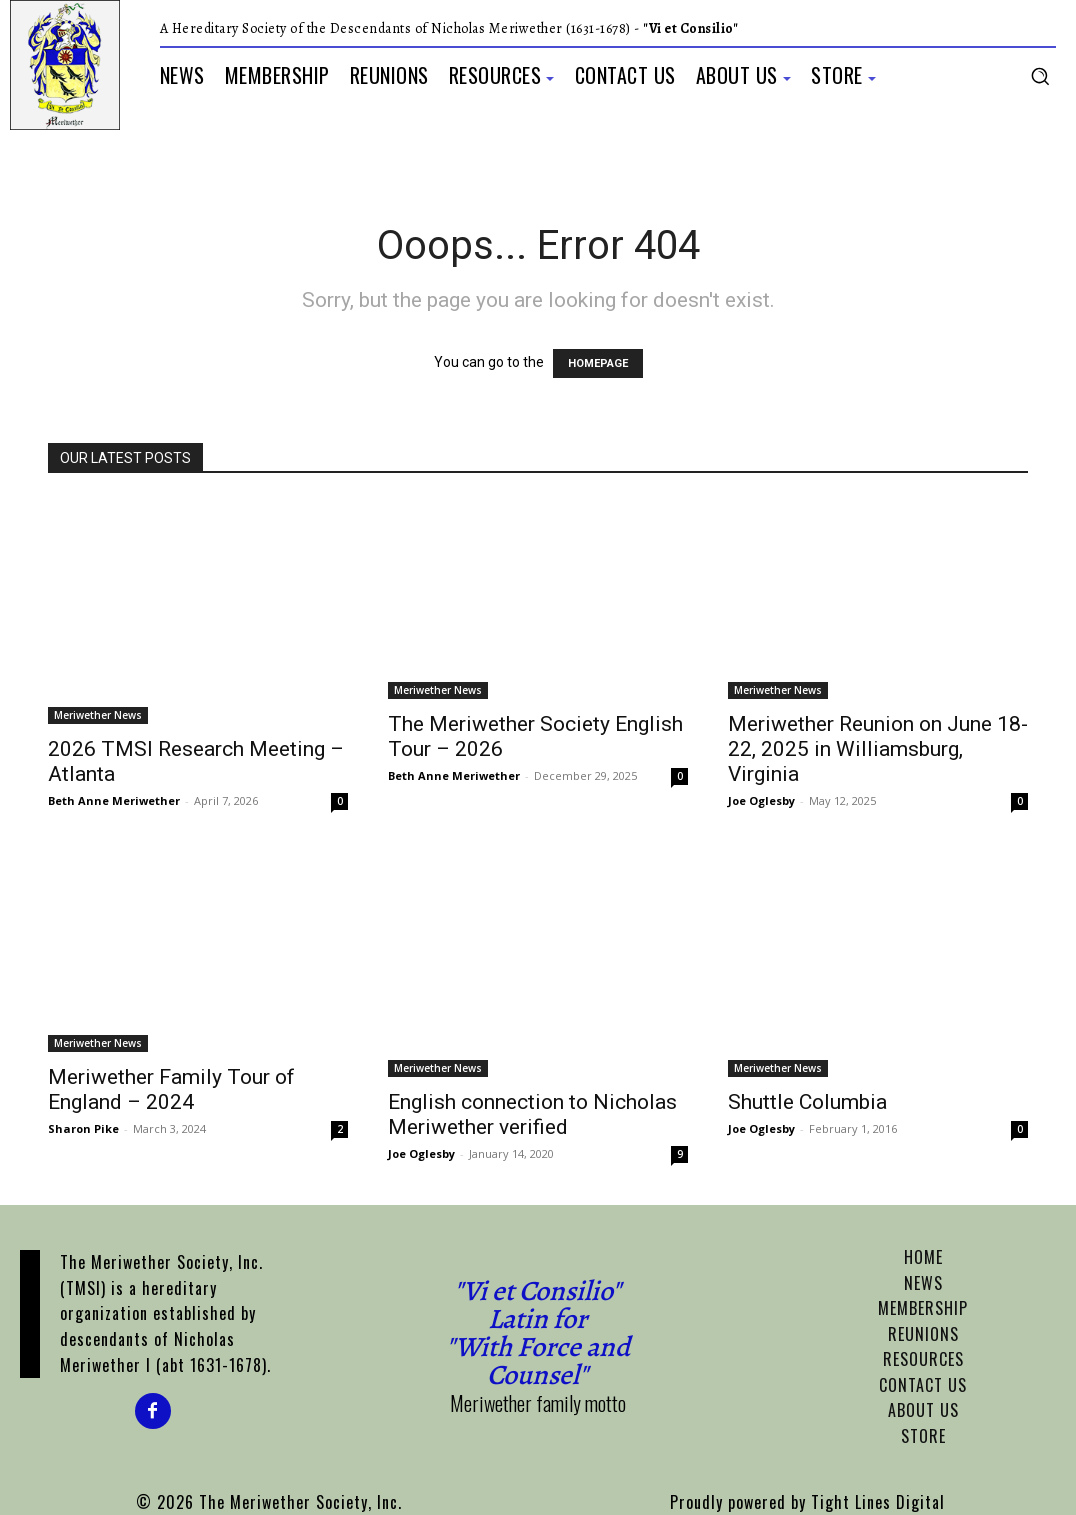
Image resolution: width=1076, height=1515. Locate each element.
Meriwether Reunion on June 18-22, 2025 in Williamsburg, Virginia (878, 749)
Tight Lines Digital (878, 1502)
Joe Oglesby (761, 800)
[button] (1040, 76)
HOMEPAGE (598, 363)
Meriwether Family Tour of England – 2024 (171, 1089)
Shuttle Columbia (807, 1102)
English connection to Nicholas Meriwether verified (532, 1114)
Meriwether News (98, 715)
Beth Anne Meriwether (114, 800)
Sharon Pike (83, 1128)
